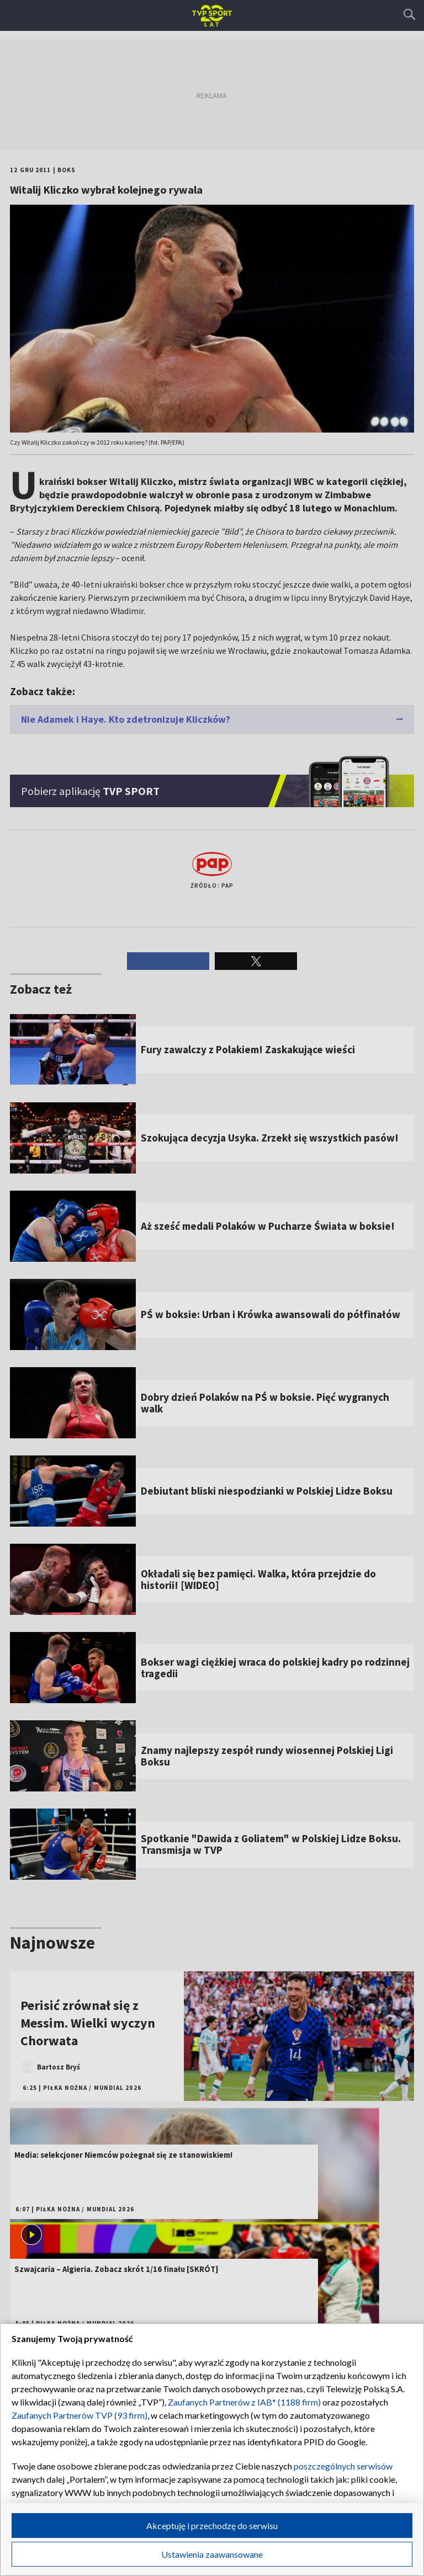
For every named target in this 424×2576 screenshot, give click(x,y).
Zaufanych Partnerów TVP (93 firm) (79, 2415)
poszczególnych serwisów (343, 2466)
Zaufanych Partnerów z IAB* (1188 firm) (244, 2402)
